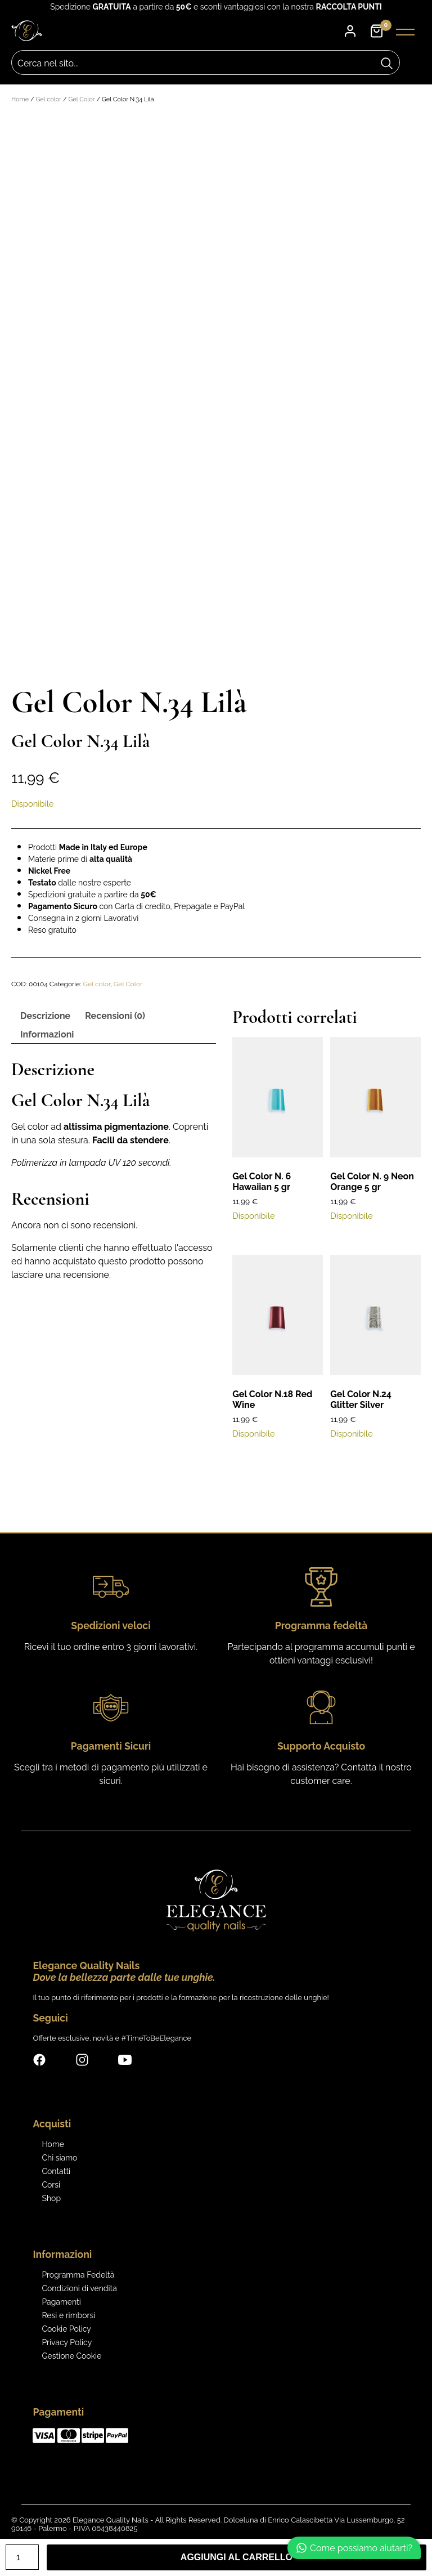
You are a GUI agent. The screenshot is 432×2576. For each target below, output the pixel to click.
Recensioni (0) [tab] (115, 1015)
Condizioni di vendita (79, 2288)
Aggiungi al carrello (236, 2557)
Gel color (48, 99)
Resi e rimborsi (68, 2315)
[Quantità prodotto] (22, 2557)
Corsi (51, 2184)
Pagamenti (61, 2301)
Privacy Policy (67, 2342)
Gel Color (81, 99)
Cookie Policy (66, 2328)
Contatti (56, 2171)
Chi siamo (59, 2157)
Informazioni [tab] (47, 1034)
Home (20, 99)
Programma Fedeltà (78, 2274)
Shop (51, 2198)
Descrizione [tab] (45, 1015)
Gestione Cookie (71, 2355)
